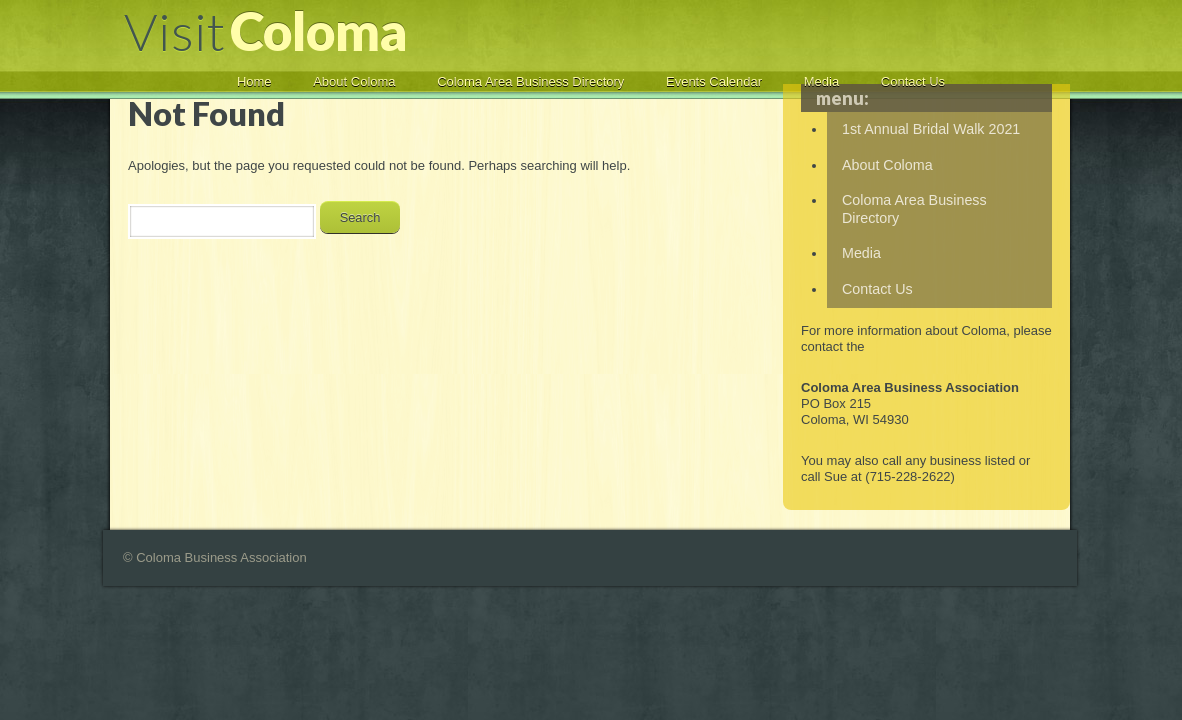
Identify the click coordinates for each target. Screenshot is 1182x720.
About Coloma (354, 81)
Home (254, 81)
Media (821, 81)
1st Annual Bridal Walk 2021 (931, 129)
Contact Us (913, 81)
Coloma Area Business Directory (530, 81)
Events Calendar (714, 81)
